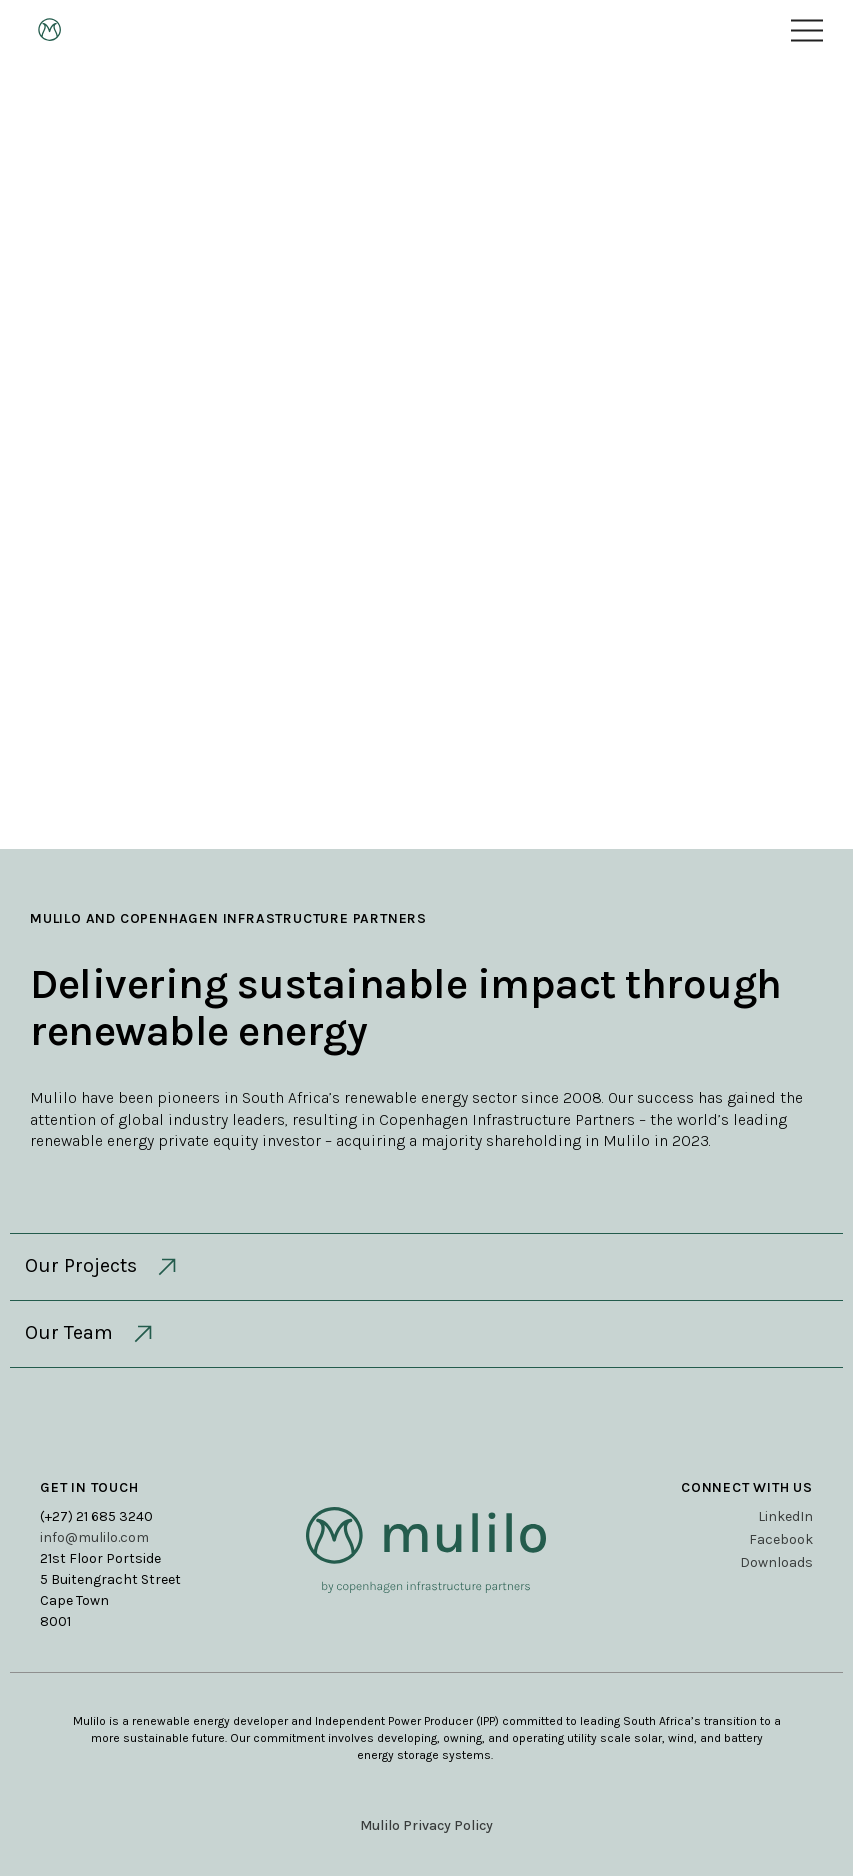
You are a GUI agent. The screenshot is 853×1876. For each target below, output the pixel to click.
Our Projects (103, 1267)
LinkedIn (785, 1516)
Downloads (776, 1562)
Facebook (781, 1539)
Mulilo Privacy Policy (426, 1825)
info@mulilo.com (94, 1537)
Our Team (91, 1334)
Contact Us (427, 595)
